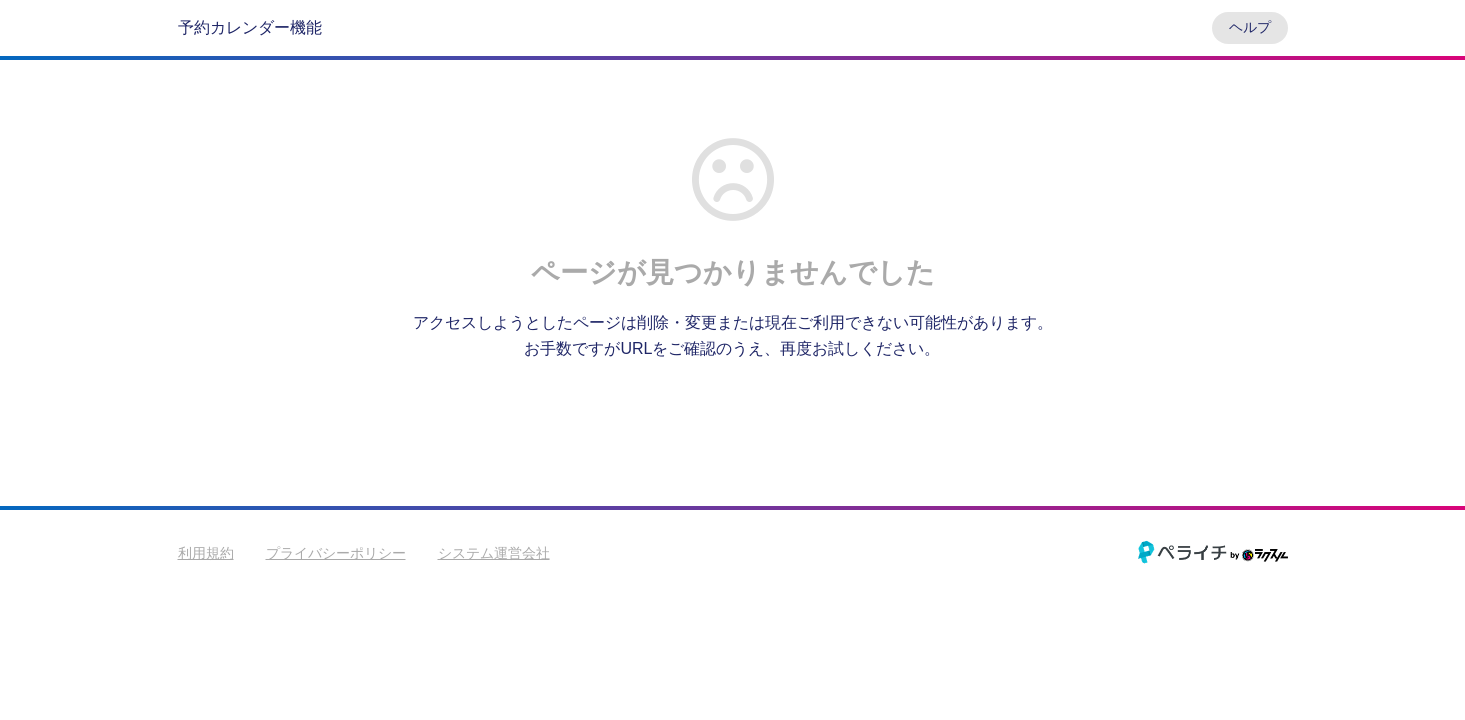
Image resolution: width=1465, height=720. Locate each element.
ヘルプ (1250, 27)
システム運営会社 (494, 553)
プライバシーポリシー (336, 553)
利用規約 (206, 553)
